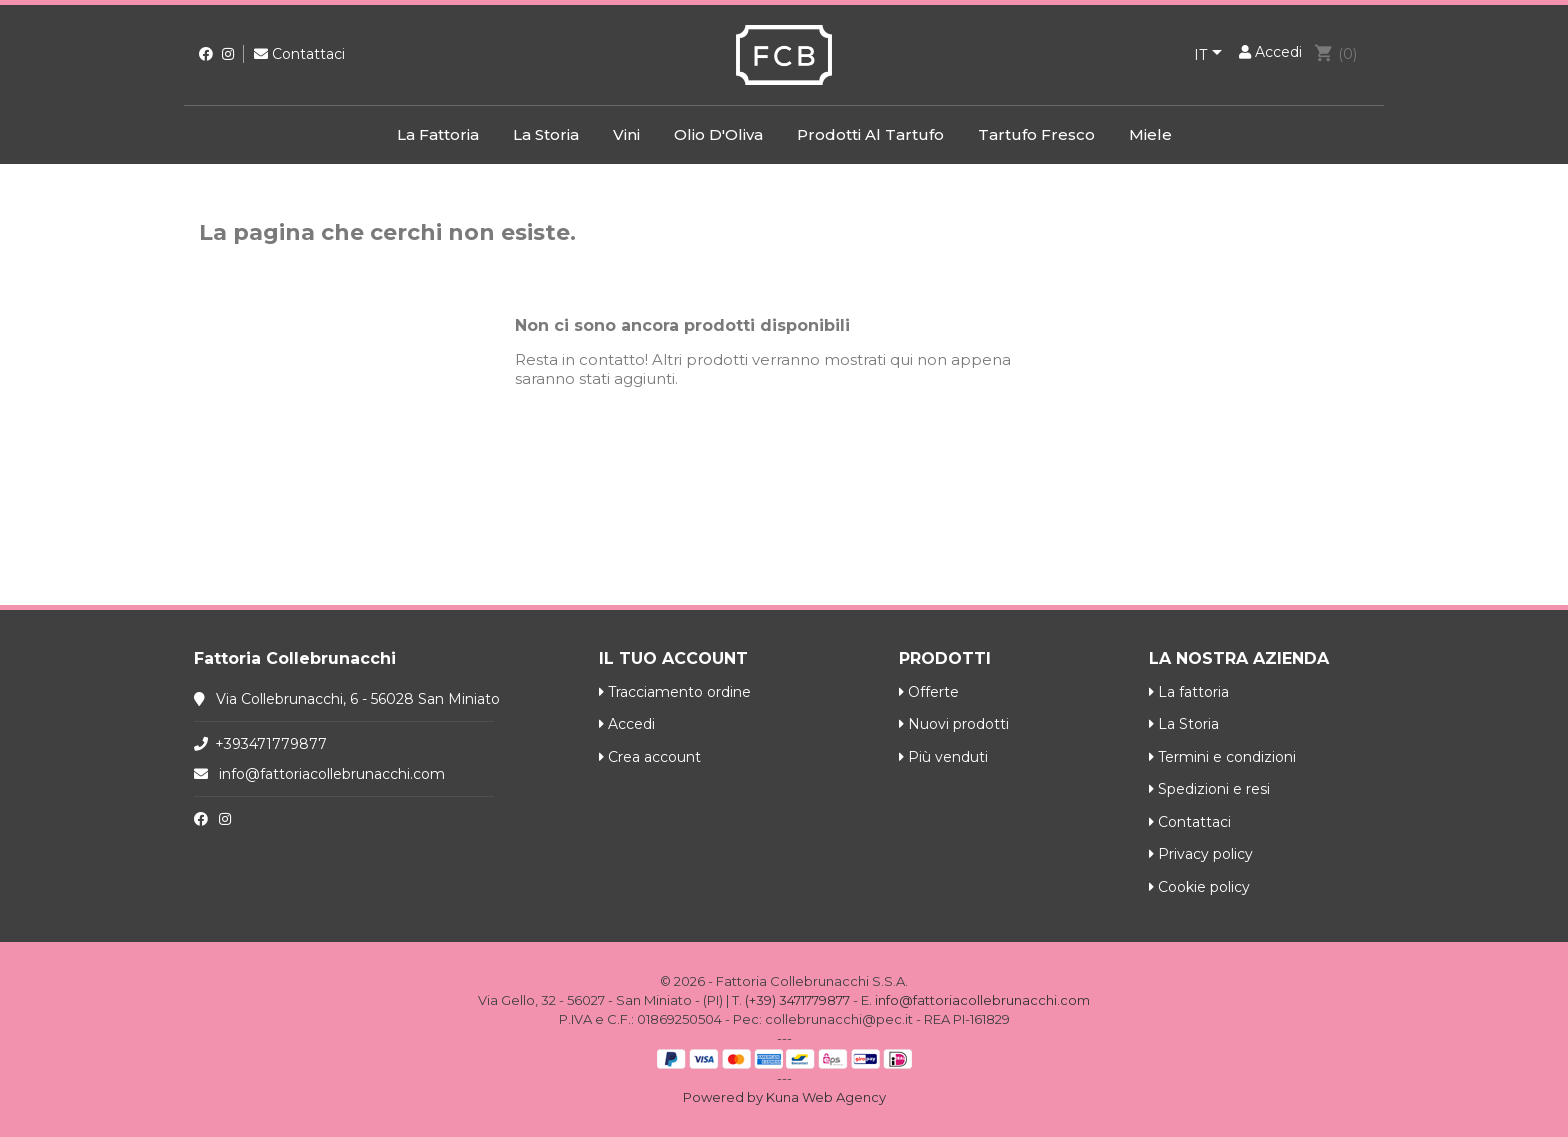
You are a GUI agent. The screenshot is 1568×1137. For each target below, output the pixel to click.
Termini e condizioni (1222, 757)
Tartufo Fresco (1036, 134)
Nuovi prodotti (954, 724)
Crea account (650, 757)
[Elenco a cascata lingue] (1211, 56)
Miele (1150, 134)
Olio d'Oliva (718, 134)
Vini (626, 134)
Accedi (627, 724)
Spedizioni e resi (1209, 789)
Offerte (929, 692)
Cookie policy (1199, 887)
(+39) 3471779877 (797, 1000)
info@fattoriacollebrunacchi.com (332, 774)
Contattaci (299, 54)
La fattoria (438, 134)
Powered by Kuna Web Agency (784, 1097)
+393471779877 (271, 744)
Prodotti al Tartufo (870, 134)
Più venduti (943, 757)
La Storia (546, 134)
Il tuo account (673, 658)
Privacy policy (1201, 854)
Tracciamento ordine (675, 692)
